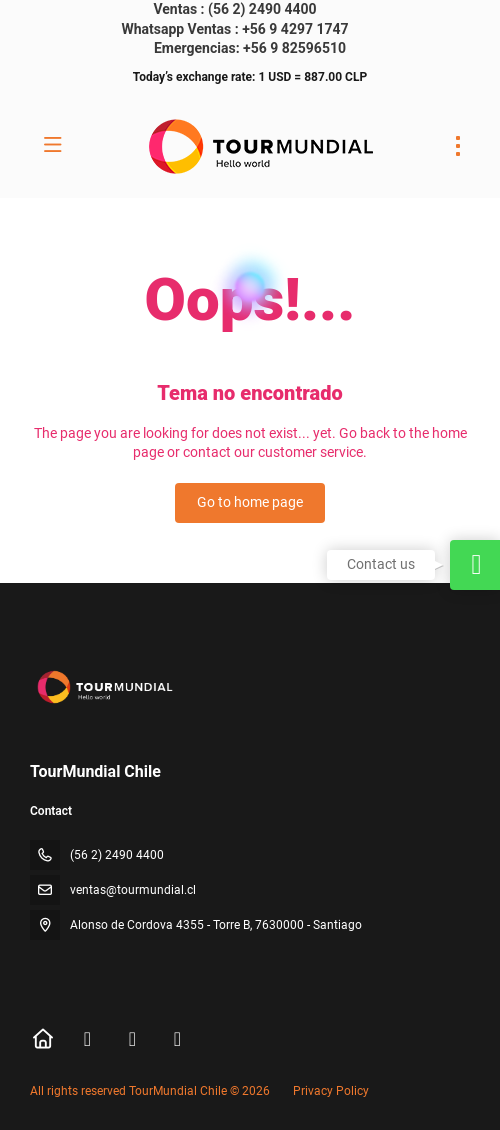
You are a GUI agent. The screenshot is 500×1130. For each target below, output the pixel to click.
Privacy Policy (331, 1091)
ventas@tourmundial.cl (133, 890)
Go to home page (250, 502)
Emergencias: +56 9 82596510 (250, 48)
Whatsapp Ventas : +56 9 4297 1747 (234, 29)
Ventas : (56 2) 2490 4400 (234, 9)
